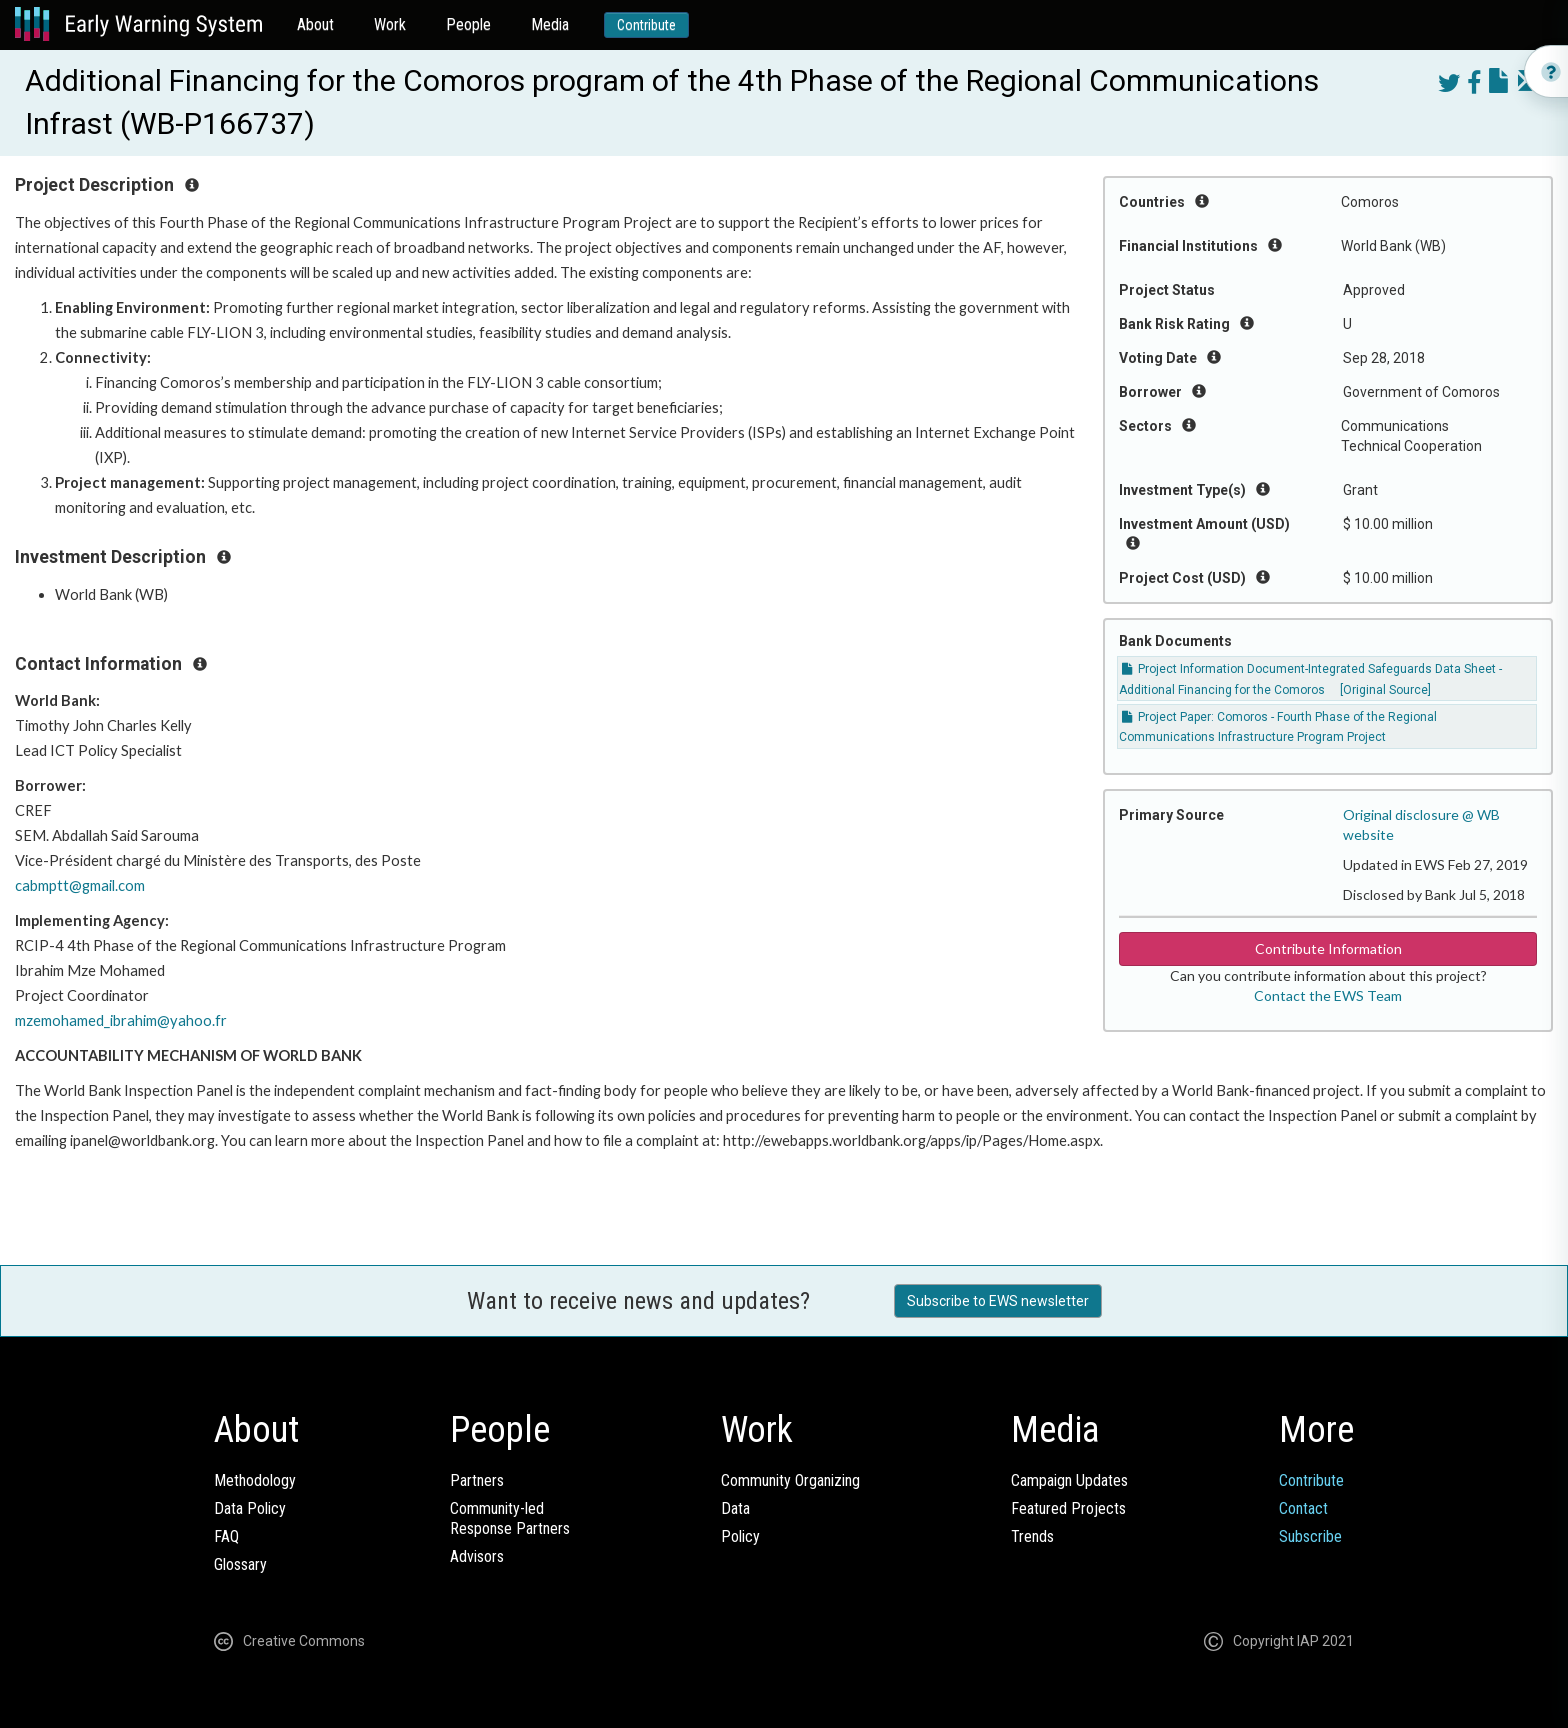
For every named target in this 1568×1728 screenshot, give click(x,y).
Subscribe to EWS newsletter (998, 1301)
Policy (740, 1536)
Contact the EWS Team (1328, 995)
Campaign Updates (1069, 1480)
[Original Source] (1385, 690)
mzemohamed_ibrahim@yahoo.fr (121, 1020)
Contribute (646, 25)
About (315, 24)
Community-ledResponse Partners (510, 1518)
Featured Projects (1068, 1508)
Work (390, 24)
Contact (1303, 1508)
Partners (477, 1480)
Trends (1032, 1536)
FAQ (226, 1536)
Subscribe (1310, 1536)
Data (735, 1508)
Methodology (255, 1480)
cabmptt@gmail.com (80, 885)
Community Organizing (790, 1480)
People (468, 24)
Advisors (477, 1556)
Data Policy (250, 1508)
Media (550, 24)
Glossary (240, 1564)
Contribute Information (1328, 948)
